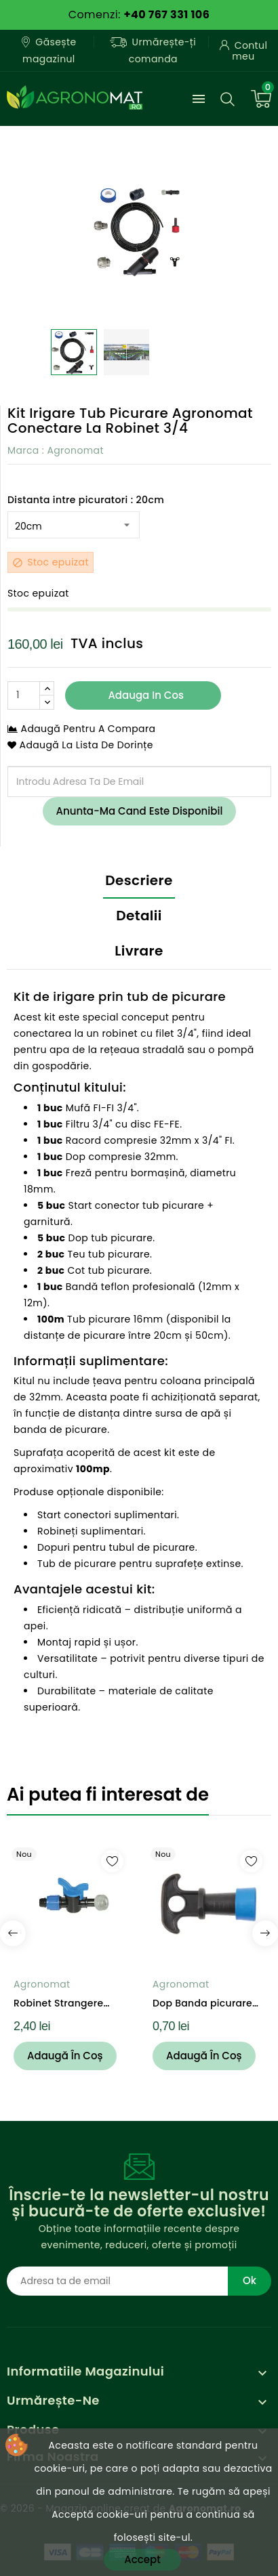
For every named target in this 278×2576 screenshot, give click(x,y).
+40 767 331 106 (166, 14)
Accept (142, 2559)
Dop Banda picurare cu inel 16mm (202, 2003)
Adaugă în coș (65, 2055)
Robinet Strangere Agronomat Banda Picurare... (59, 2003)
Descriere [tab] (139, 880)
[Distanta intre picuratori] (73, 524)
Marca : (25, 450)
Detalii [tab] (138, 915)
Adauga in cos (145, 695)
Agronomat (75, 450)
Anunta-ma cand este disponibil (139, 811)
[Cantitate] (23, 695)
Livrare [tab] (139, 950)
